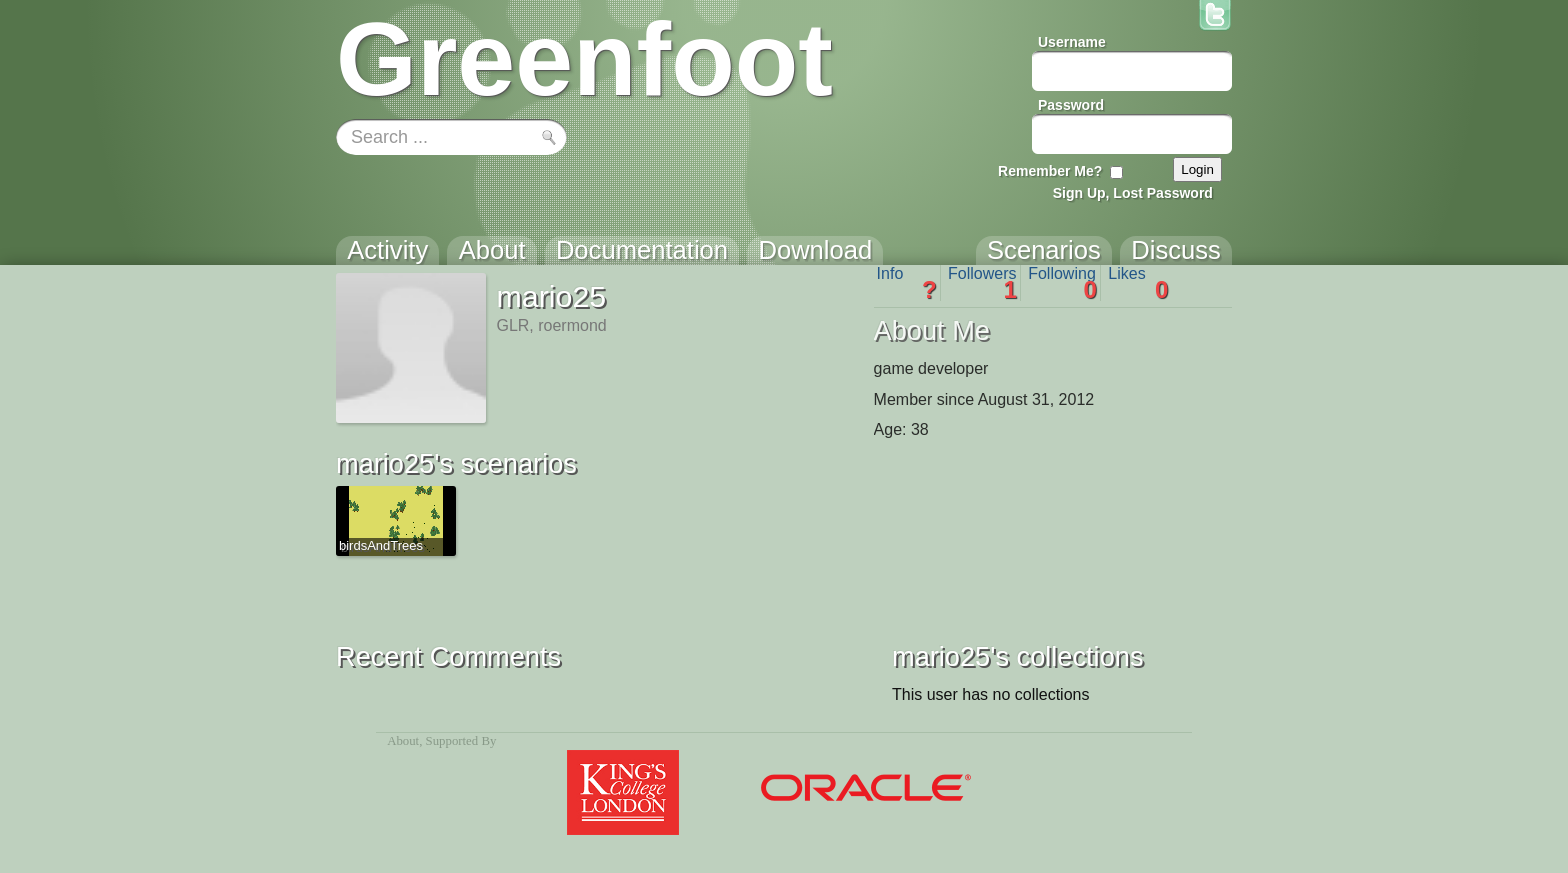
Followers (982, 283)
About (403, 741)
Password (1071, 105)
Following (1062, 283)
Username (1072, 42)
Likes (1138, 283)
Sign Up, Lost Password (1133, 193)
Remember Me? (1050, 171)
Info (907, 283)
